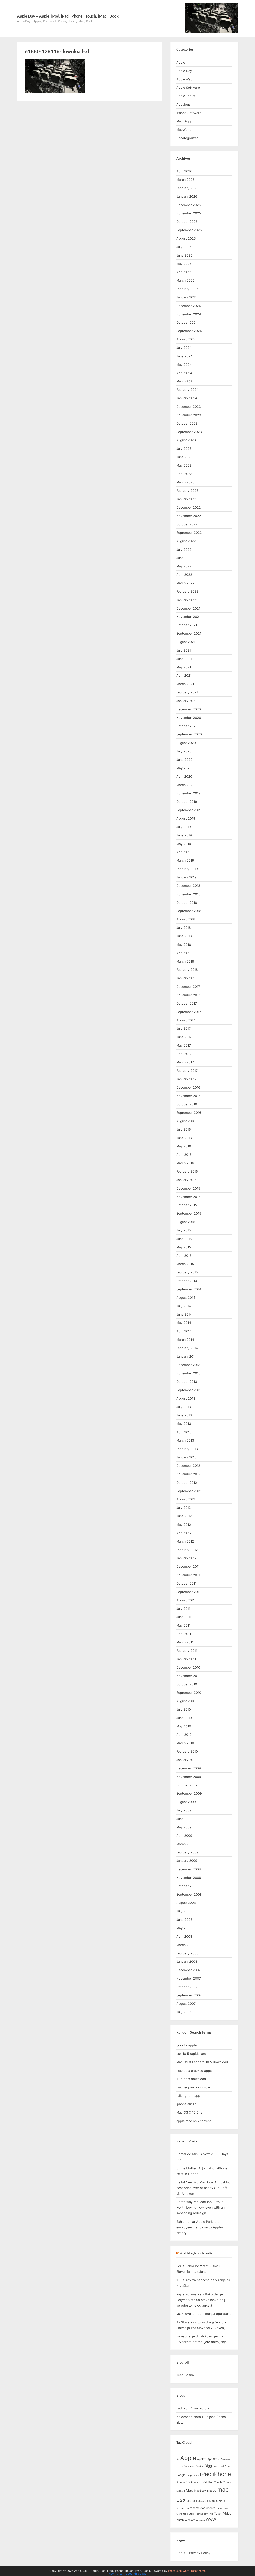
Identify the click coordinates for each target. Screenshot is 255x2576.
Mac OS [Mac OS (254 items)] (211, 2490)
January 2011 (186, 1659)
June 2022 (184, 558)
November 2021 (188, 617)
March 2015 (185, 1264)
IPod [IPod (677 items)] (204, 2482)
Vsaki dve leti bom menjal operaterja (203, 2314)
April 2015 (184, 1256)
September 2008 (189, 1894)
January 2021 (186, 701)
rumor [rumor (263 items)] (219, 2508)
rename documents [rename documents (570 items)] (202, 2508)
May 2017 (183, 1045)
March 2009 (185, 1844)
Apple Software (188, 87)
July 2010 (183, 1709)
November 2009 (188, 1777)
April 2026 (184, 171)
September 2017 (188, 1012)
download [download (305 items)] (218, 2466)
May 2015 (183, 1247)
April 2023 (184, 474)
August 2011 (185, 1600)
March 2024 (185, 381)
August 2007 (186, 2004)
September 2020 (189, 734)
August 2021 (185, 642)
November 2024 (188, 314)
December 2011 (188, 1566)
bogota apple (186, 2045)
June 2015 (184, 1239)
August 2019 (185, 818)
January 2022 (186, 600)
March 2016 (185, 1163)
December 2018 (188, 886)
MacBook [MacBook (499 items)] (200, 2490)
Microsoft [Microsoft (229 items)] (203, 2501)
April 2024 (184, 373)
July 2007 (183, 2012)
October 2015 (186, 1205)
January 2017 (186, 1079)
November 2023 (188, 415)
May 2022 (184, 566)
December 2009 (188, 1768)
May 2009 (184, 1827)
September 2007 (189, 1995)
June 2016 (184, 1138)
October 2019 (186, 802)
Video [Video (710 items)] (227, 2513)
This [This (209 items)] (211, 2513)
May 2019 (183, 844)
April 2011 (183, 1634)
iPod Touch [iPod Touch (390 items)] (215, 2482)
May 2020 (184, 768)
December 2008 (188, 1869)
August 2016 (185, 1121)
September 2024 (189, 331)
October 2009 (187, 1785)
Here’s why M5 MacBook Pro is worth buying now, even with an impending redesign (200, 2207)
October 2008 (187, 1886)
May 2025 (184, 264)
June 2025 (184, 255)
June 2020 (184, 760)
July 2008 (183, 1911)
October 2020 (187, 726)
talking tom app (188, 2096)
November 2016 (188, 1096)
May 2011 (183, 1625)
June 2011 (183, 1617)
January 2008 (186, 1961)
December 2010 (188, 1667)
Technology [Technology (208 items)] (201, 2513)
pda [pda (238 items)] (187, 2508)
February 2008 (187, 1953)
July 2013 (183, 1407)
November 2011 (188, 1575)
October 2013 (186, 1382)
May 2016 (183, 1146)
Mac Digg (183, 121)
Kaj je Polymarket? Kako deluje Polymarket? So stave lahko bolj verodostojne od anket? (200, 2300)
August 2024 (186, 339)
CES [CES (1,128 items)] (179, 2466)
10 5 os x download (191, 2079)
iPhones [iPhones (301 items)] (195, 2482)
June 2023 (184, 457)
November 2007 (188, 1978)
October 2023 (187, 423)
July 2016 (183, 1129)
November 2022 (188, 516)
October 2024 (187, 322)
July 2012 (183, 1508)
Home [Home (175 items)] (196, 2475)
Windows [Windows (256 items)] (190, 2520)
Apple (180, 62)
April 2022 (184, 575)
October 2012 (186, 1483)
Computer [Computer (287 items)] (189, 2466)
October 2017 (186, 1003)
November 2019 (188, 793)
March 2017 (185, 1062)
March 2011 (184, 1642)
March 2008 (185, 1945)
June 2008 (184, 1920)
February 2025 (187, 289)
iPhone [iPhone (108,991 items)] (222, 2473)
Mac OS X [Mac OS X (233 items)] (192, 2501)
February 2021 (187, 692)
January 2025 (186, 297)
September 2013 (188, 1390)
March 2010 (185, 1743)
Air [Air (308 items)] (177, 2459)
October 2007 (186, 1987)
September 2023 (189, 432)
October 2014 (186, 1281)
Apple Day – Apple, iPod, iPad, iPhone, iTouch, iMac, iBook (68, 16)
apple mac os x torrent (193, 2121)
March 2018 (185, 961)
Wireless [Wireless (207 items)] (200, 2520)
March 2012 (185, 1541)
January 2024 (186, 398)
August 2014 (185, 1298)
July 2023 (183, 449)
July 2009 (183, 1810)
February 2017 (187, 1071)
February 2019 (187, 869)
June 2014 (184, 1314)
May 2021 (183, 667)
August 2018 (185, 919)
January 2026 (186, 196)
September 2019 (188, 810)
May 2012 (183, 1525)
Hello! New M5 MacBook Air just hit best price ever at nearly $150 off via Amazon (203, 2187)
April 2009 (184, 1836)
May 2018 (183, 945)
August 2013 (185, 1398)
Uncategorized (187, 138)
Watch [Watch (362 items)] (180, 2519)
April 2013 (184, 1432)
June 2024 (184, 356)
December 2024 (188, 306)
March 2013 (185, 1440)
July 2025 (183, 247)
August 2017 (185, 1020)
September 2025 (189, 230)
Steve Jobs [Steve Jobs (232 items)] (182, 2513)
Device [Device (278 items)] (200, 2466)
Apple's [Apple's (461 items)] (201, 2459)
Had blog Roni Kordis (196, 2253)
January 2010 (186, 1760)
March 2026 (185, 180)
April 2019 (184, 852)
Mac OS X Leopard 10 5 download (202, 2062)
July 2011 (183, 1608)
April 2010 (184, 1735)
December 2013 (188, 1365)
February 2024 (187, 390)
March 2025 (185, 280)
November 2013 (188, 1373)
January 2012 (186, 1558)
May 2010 (183, 1726)
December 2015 (188, 1188)
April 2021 (184, 675)
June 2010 (184, 1718)
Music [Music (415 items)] (180, 2508)
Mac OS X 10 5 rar (190, 2112)
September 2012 (188, 1491)
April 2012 (184, 1533)
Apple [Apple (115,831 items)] (188, 2457)
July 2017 (183, 1028)
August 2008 (186, 1903)
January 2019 (186, 877)
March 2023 (185, 482)
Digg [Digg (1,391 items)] (208, 2466)
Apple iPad (184, 79)
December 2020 (188, 709)
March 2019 (185, 860)
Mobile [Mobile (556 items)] (213, 2500)
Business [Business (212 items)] (225, 2459)
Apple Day (184, 71)
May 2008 (184, 1928)
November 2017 (188, 995)
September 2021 (188, 633)
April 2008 (184, 1936)
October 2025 (187, 222)
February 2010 (187, 1751)
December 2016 (188, 1087)
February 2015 (187, 1272)
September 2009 (189, 1793)
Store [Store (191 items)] (191, 2513)
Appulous (183, 104)
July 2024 (183, 348)
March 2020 (185, 785)
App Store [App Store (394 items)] (213, 2459)
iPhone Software (188, 113)
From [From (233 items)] (227, 2466)
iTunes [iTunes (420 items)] (227, 2482)
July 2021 (183, 650)
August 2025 (186, 238)
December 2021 (188, 608)
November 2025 (188, 213)
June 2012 (184, 1516)
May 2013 (183, 1424)
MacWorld (183, 130)
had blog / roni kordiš (192, 2408)
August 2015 (185, 1222)
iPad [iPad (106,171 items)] (206, 2473)
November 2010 (188, 1676)
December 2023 (188, 407)
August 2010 (185, 1701)
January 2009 (186, 1861)
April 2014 (184, 1331)
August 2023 (186, 440)
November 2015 (188, 1197)
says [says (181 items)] (225, 2508)
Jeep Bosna (185, 2375)
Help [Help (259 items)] (189, 2475)
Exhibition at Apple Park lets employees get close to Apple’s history (200, 2227)
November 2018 (188, 894)
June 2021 (184, 659)
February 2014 (187, 1348)
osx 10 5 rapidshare (191, 2054)
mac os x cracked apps (194, 2071)
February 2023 (187, 491)
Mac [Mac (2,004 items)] (189, 2490)
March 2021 (185, 684)
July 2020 (183, 751)
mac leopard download (193, 2087)
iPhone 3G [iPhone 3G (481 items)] (183, 2482)
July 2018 (183, 928)
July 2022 (183, 550)
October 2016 (186, 1104)
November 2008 (188, 1878)
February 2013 (187, 1449)
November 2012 (188, 1474)
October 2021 (186, 625)
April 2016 (184, 1155)
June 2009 (184, 1819)
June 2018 (184, 936)
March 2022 (185, 583)
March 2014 (185, 1340)
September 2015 (188, 1213)
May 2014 (183, 1323)
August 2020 (186, 743)
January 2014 (186, 1356)
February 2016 (187, 1171)
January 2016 (186, 1180)
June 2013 (184, 1415)
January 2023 (186, 499)
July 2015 (183, 1230)
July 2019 (183, 827)
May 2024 (184, 365)
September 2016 (188, 1113)
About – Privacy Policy (193, 2553)
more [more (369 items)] (222, 2500)
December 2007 (188, 1970)
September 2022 (189, 533)
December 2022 (188, 507)
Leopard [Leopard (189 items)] (180, 2490)
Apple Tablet (185, 96)
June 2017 (184, 1037)
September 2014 (188, 1289)
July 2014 (183, 1306)
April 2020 (184, 776)
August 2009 (186, 1802)
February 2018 (187, 970)
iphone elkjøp (186, 2104)
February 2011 (186, 1651)
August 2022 (186, 541)
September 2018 (188, 911)
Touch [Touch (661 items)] (218, 2513)
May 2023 (184, 465)
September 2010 (188, 1693)
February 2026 (187, 188)
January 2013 (186, 1457)
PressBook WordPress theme (187, 2570)
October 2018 (186, 903)
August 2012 (185, 1499)
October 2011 (186, 1583)
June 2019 (184, 835)
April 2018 (184, 953)
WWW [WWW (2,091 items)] (211, 2519)
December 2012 (188, 1466)
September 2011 (188, 1592)
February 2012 (187, 1550)
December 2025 (188, 205)
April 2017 (183, 1054)
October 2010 (186, 1684)
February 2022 (187, 591)
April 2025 (184, 272)
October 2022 (187, 524)
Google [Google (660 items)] (180, 2475)
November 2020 (188, 718)
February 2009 (187, 1852)
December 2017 (188, 987)
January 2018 (186, 978)
